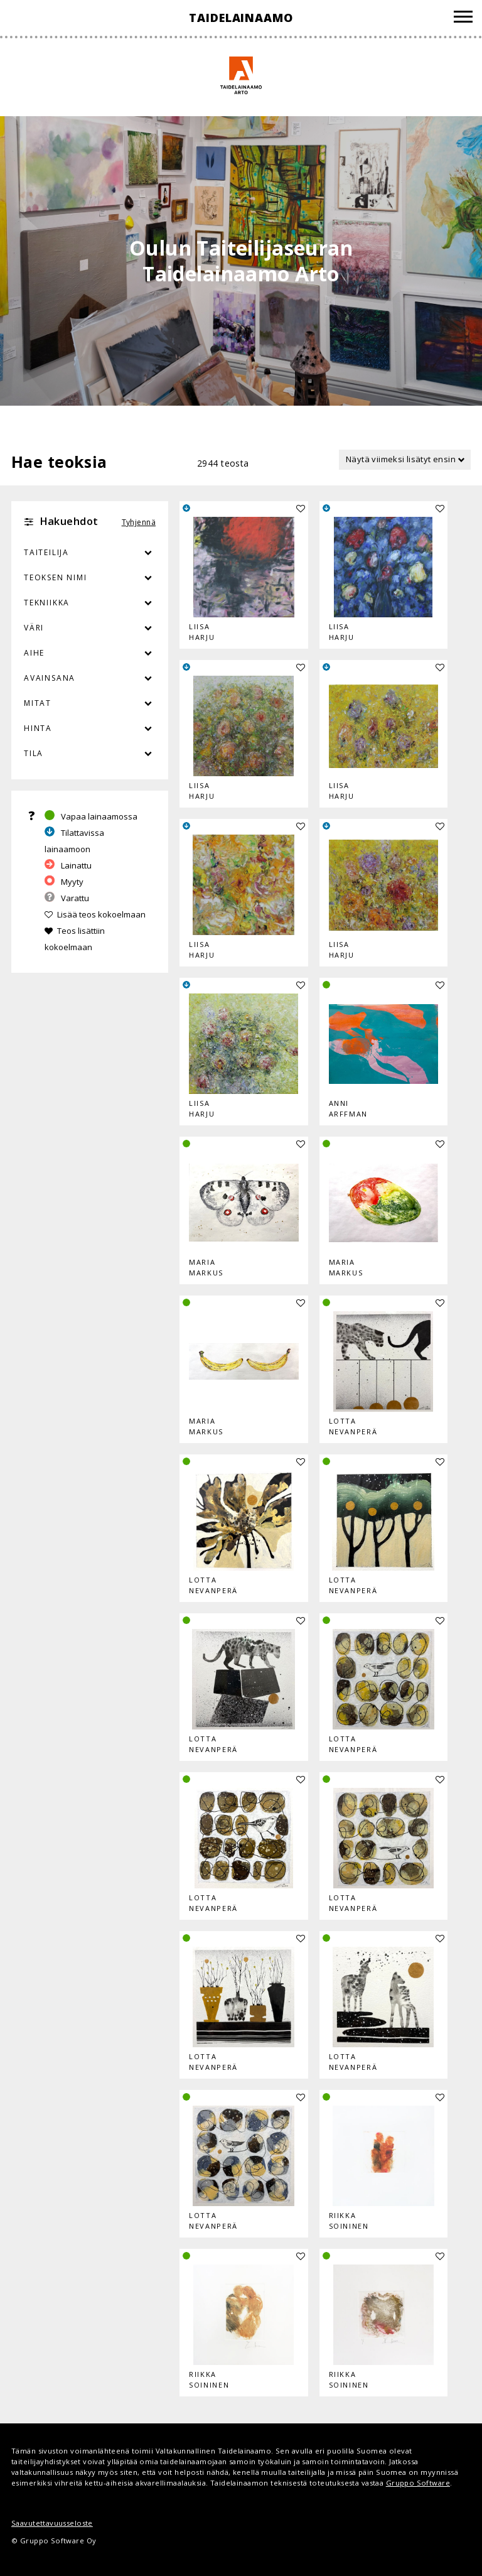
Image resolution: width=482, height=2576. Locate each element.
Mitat (37, 703)
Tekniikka (47, 602)
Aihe (34, 652)
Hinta (38, 728)
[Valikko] (463, 18)
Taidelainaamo (241, 17)
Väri (90, 628)
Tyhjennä (139, 522)
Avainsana (49, 678)
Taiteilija (46, 552)
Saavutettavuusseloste (52, 2523)
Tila (33, 753)
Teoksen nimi (55, 577)
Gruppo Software (418, 2482)
